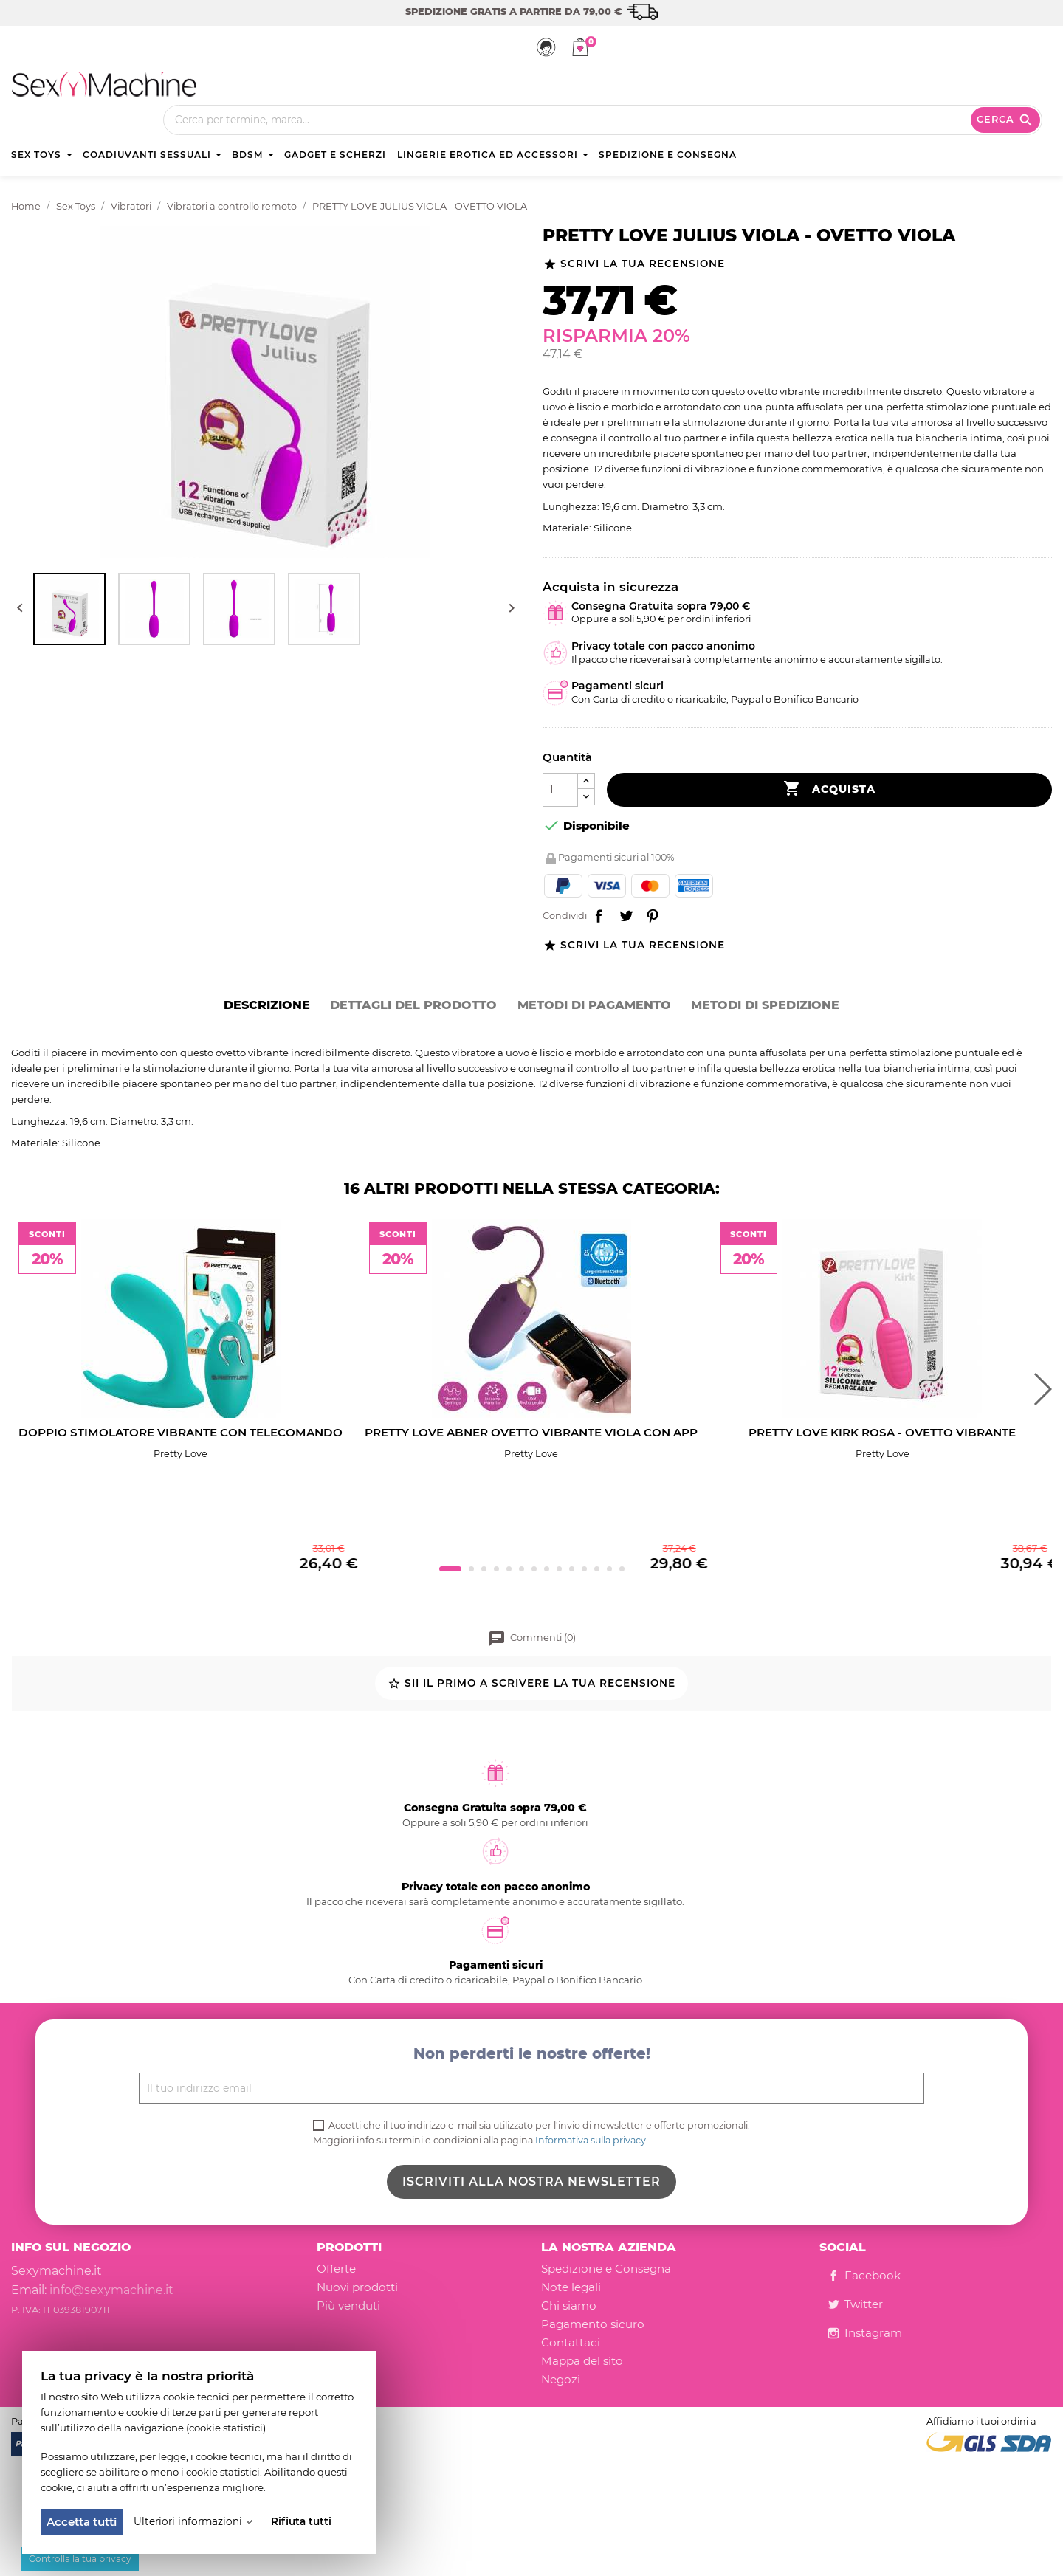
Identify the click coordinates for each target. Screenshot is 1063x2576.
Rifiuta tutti (301, 2521)
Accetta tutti (82, 2522)
